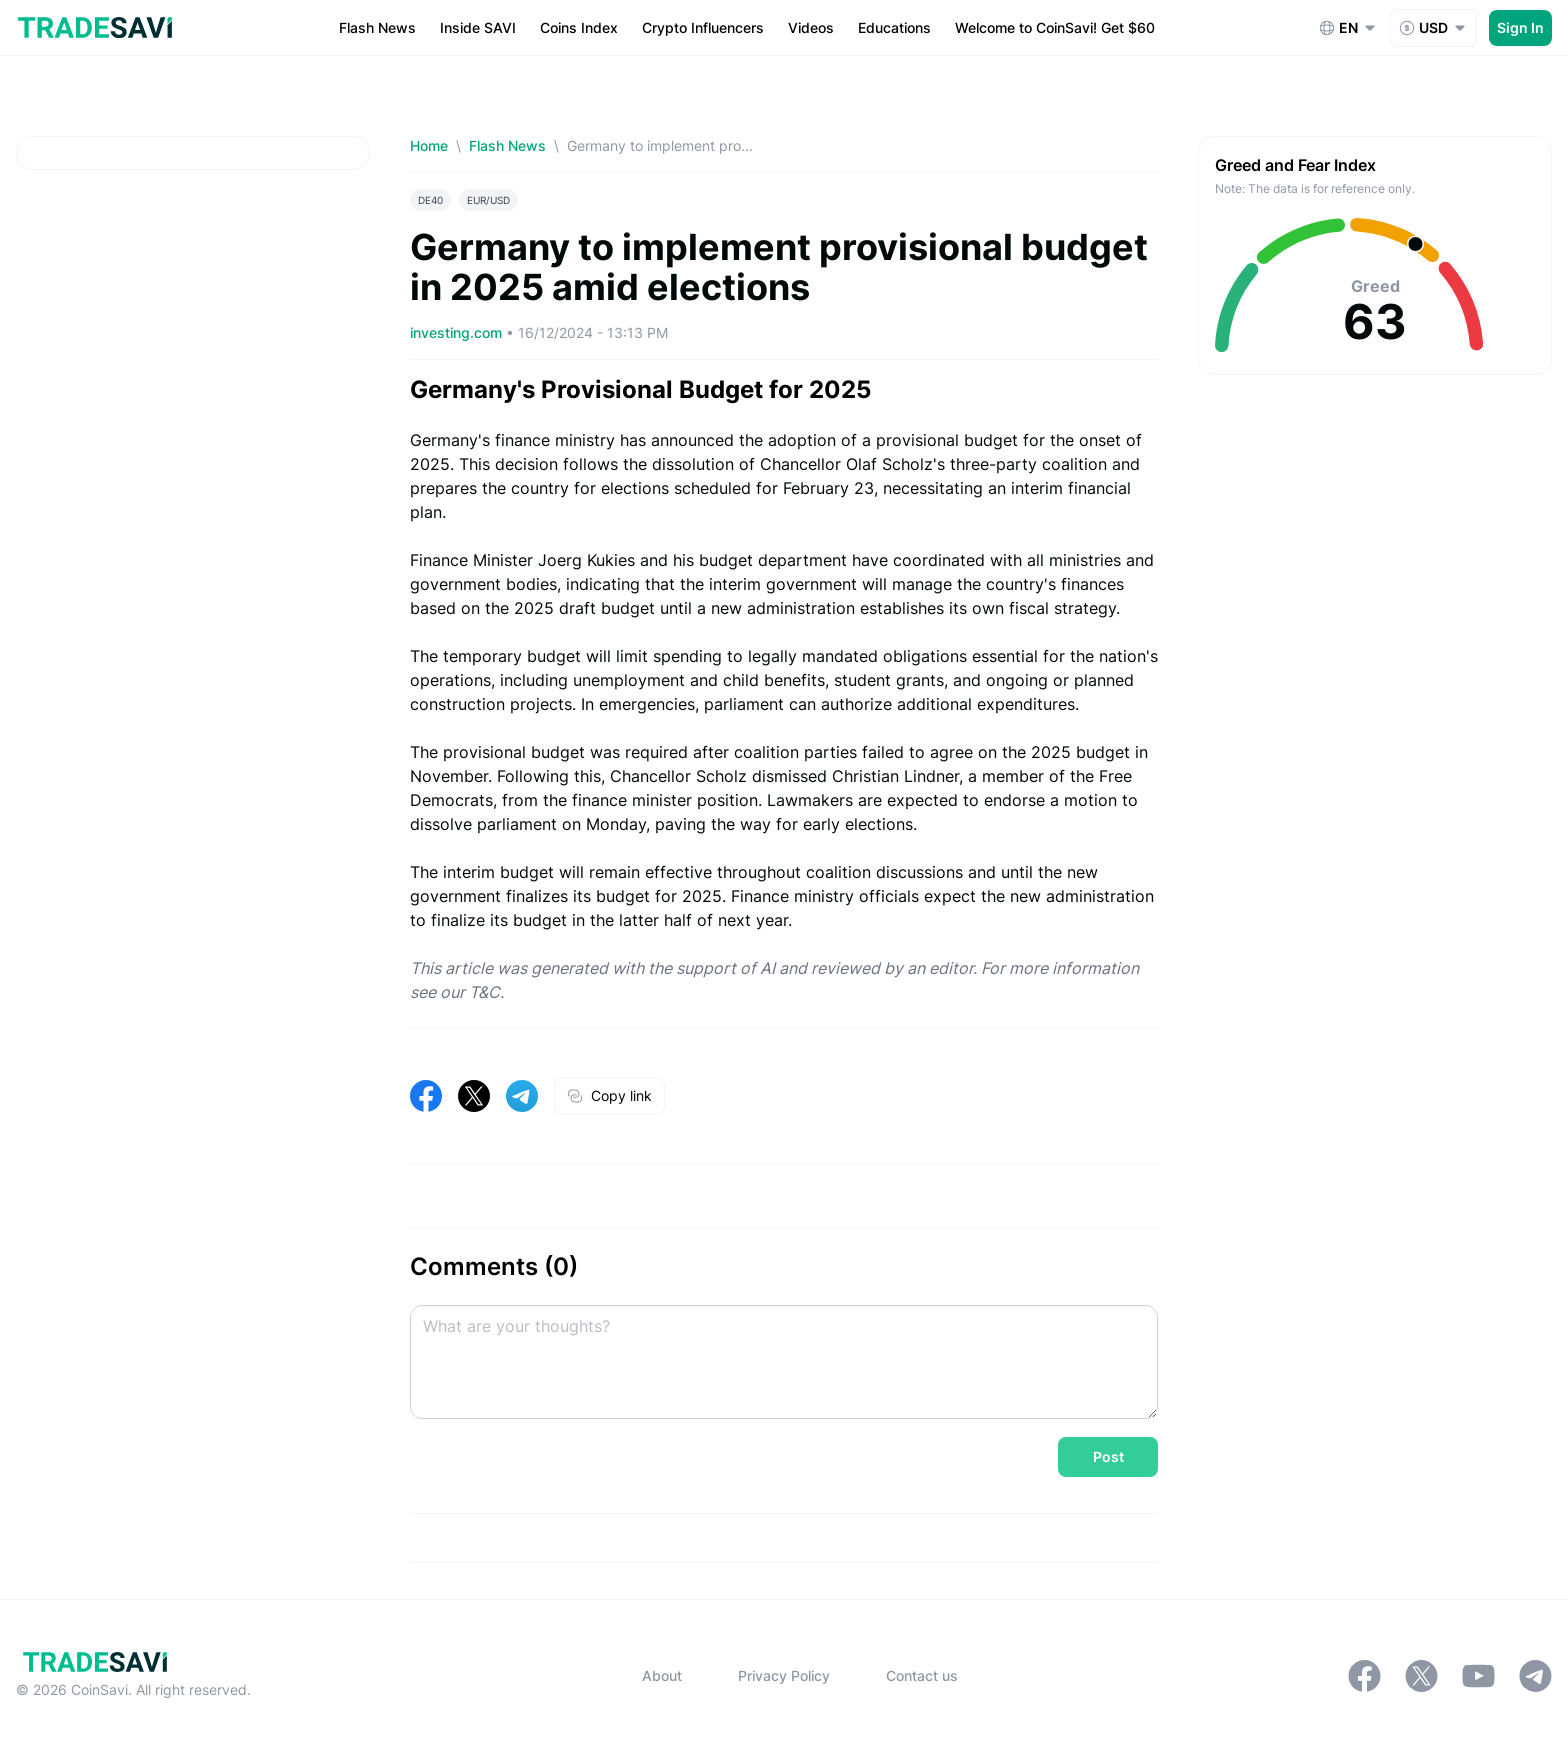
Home (429, 145)
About (662, 1675)
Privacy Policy (784, 1675)
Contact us (922, 1675)
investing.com (458, 332)
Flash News (507, 145)
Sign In (1520, 27)
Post (1108, 1456)
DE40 (430, 200)
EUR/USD (488, 200)
